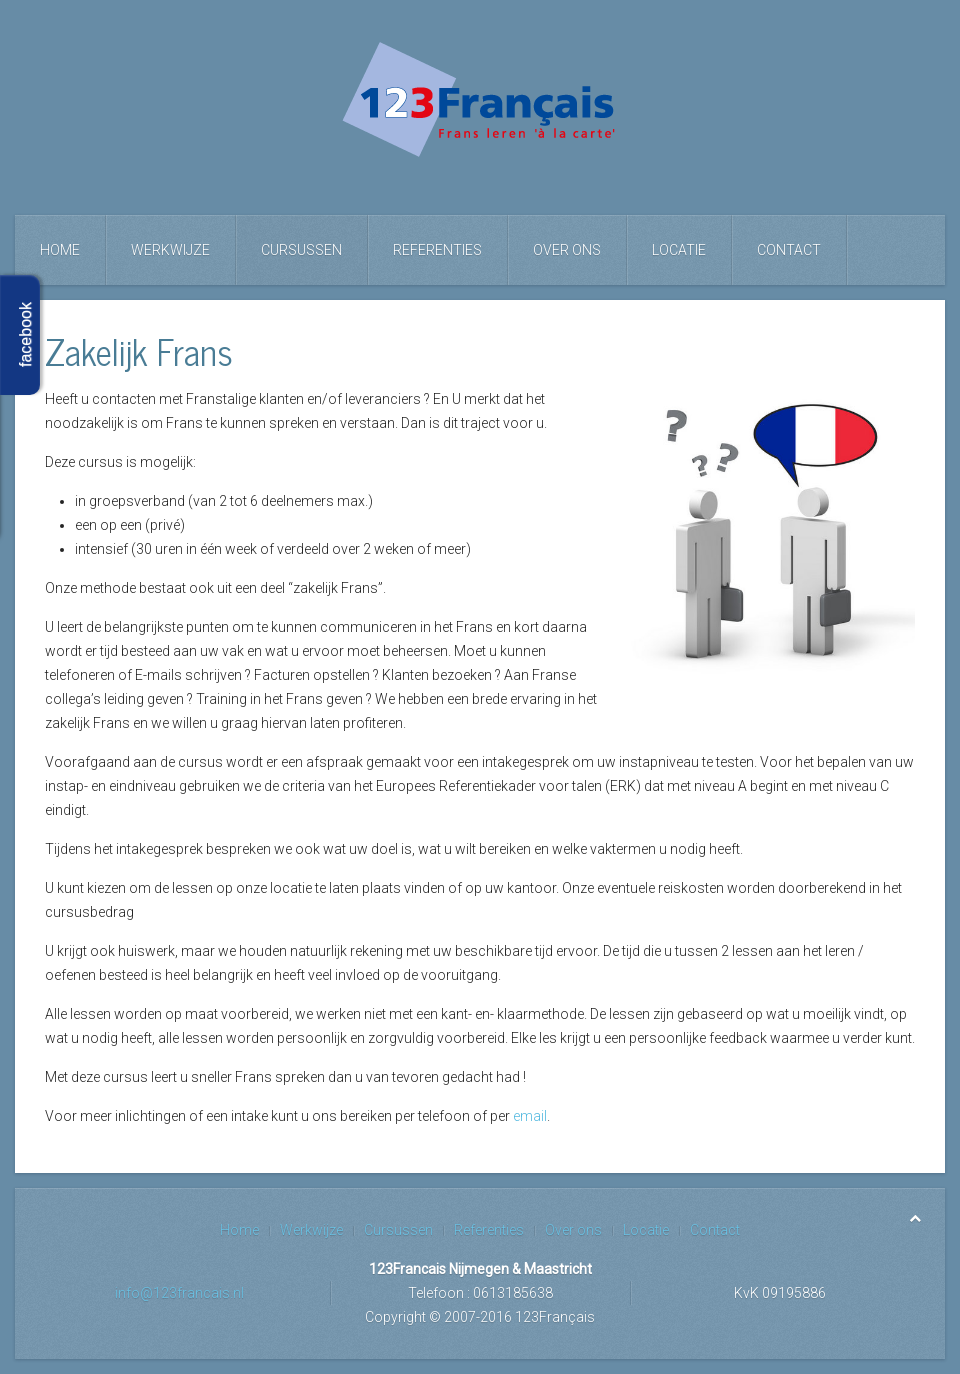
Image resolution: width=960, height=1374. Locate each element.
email (530, 1116)
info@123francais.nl (179, 1293)
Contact (789, 250)
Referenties (437, 250)
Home (60, 250)
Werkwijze (170, 250)
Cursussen (301, 250)
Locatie (679, 250)
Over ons (567, 250)
